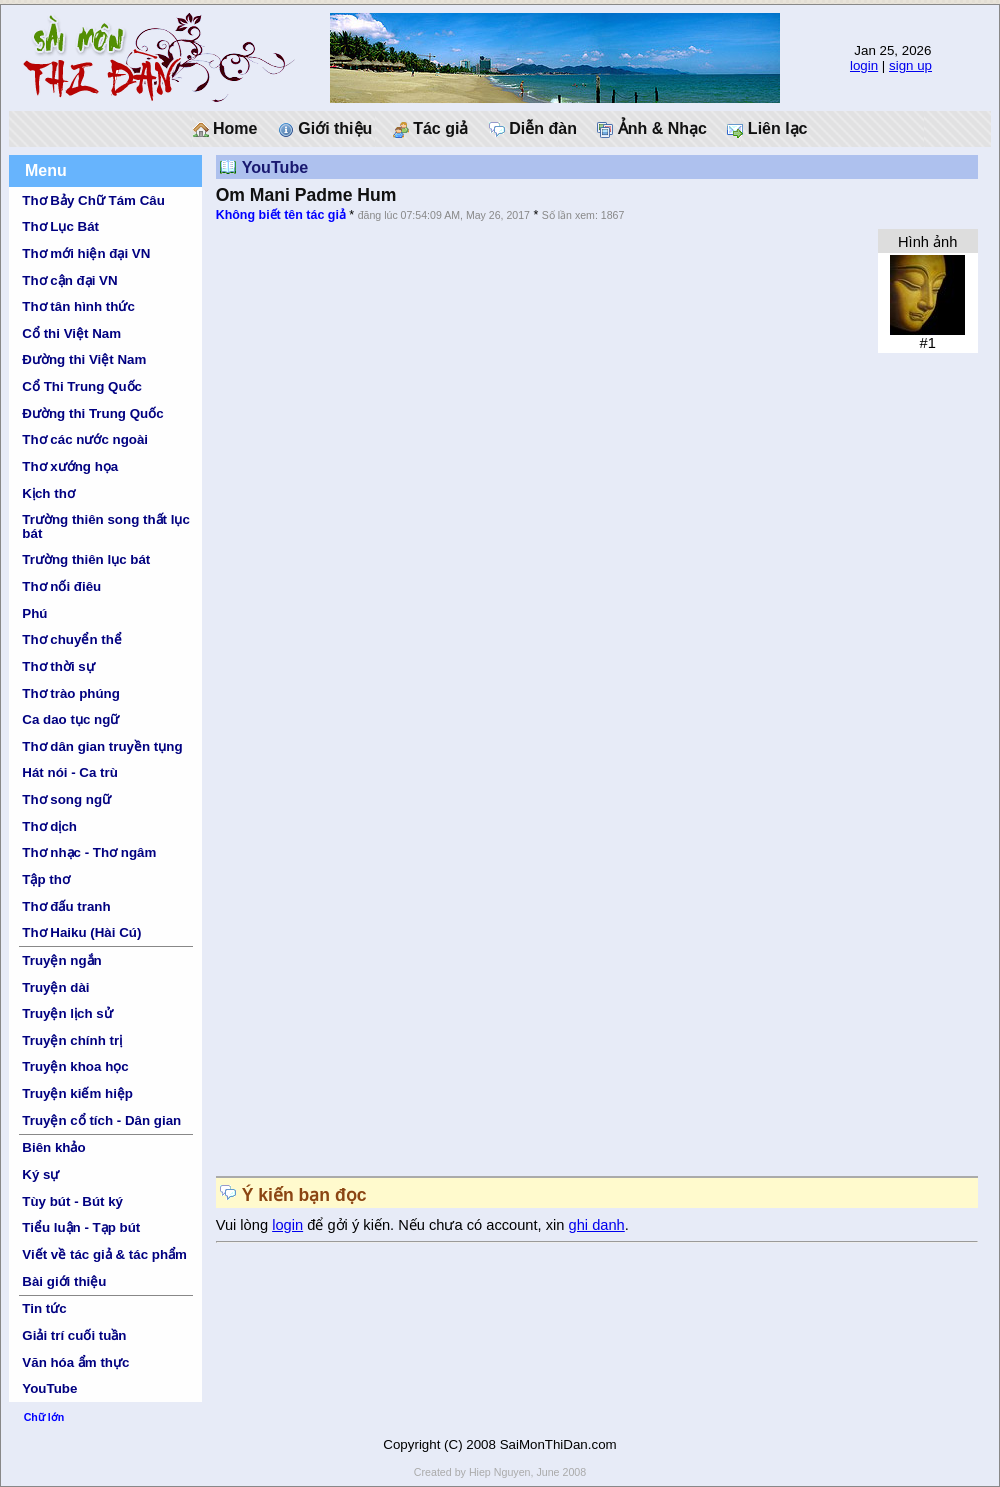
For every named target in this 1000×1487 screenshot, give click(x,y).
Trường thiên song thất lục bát (106, 526)
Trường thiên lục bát (86, 559)
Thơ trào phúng (71, 693)
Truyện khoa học (75, 1066)
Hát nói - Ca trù (70, 772)
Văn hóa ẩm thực (75, 1362)
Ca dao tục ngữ (70, 719)
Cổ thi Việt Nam (71, 333)
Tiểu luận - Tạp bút (81, 1227)
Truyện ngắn (61, 960)
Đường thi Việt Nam (84, 359)
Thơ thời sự (58, 666)
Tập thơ (46, 879)
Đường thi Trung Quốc (92, 413)
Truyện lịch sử (67, 1013)
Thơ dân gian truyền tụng (102, 746)
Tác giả (431, 129)
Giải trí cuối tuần (74, 1335)
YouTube (49, 1388)
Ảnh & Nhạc (652, 129)
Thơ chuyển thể (72, 639)
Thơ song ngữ (66, 799)
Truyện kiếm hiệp (77, 1093)
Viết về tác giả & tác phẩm (104, 1254)
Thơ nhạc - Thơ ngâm (89, 852)
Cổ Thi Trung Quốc (82, 386)
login (864, 65)
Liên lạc (767, 129)
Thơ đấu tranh (66, 906)
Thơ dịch (49, 826)
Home (225, 129)
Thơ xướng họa (70, 466)
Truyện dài (55, 987)
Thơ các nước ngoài (85, 439)
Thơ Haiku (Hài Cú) (81, 932)
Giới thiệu (325, 129)
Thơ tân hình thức (78, 306)
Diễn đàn (533, 129)
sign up (910, 65)
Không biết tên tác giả (281, 215)
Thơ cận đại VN (69, 280)
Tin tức (44, 1308)
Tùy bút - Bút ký (72, 1201)
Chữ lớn (44, 1417)
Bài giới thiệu (64, 1281)
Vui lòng (244, 1225)
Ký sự (40, 1174)
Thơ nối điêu (61, 586)
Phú (34, 613)
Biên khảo (53, 1147)
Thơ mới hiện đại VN (86, 253)
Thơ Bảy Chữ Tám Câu (93, 200)
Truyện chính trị (72, 1040)
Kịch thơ (48, 493)
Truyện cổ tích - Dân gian (101, 1120)
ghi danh (597, 1225)
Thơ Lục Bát (60, 226)
